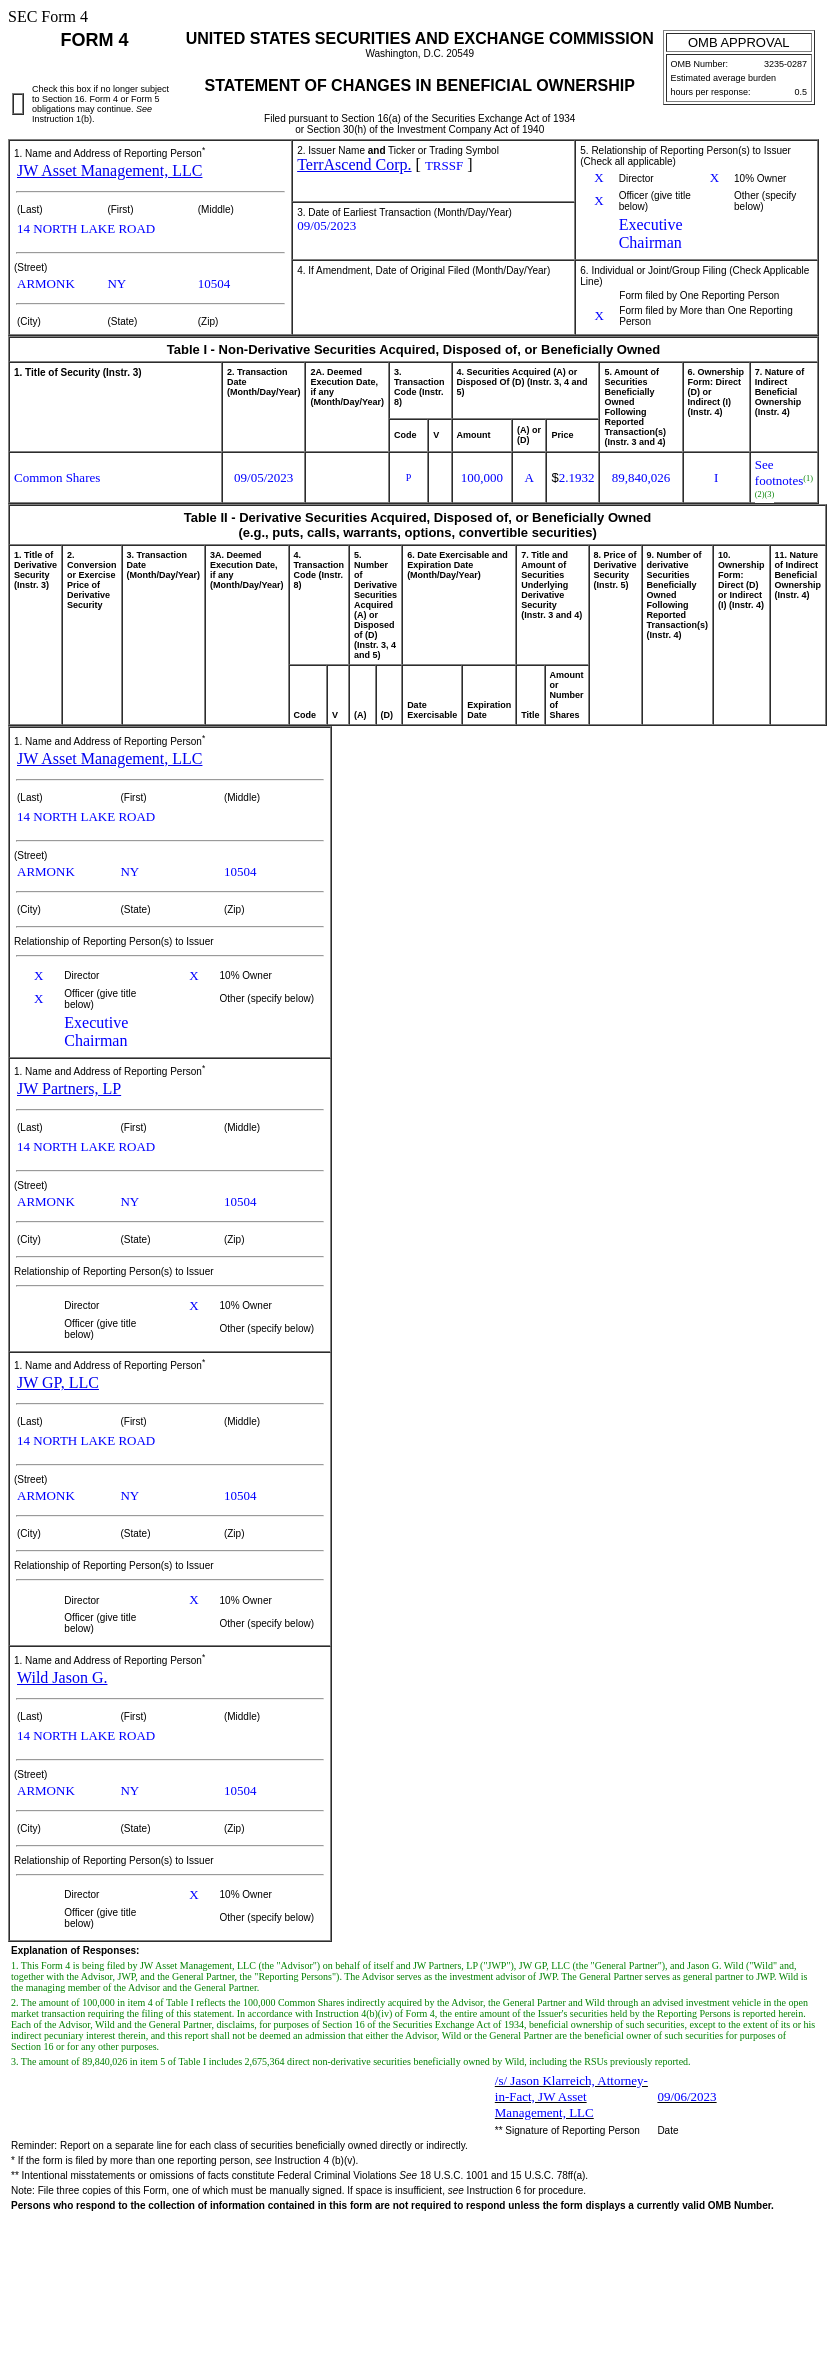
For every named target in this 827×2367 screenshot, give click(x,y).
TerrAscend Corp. (354, 164)
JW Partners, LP (69, 1088)
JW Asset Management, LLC (109, 170)
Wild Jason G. (62, 1677)
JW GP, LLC (58, 1382)
